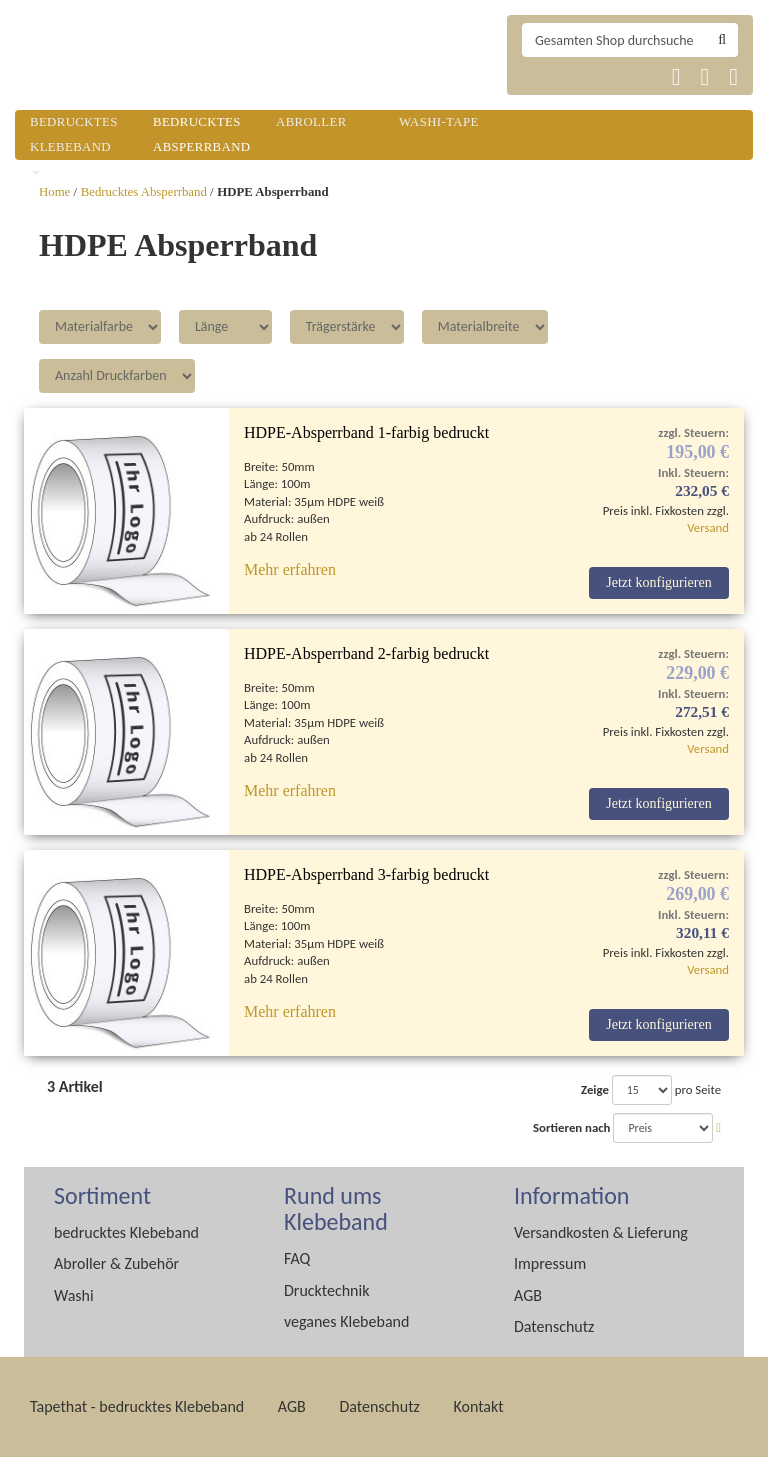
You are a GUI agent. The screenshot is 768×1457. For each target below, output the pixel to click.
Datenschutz (554, 1326)
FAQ (297, 1258)
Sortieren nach (571, 1127)
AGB (528, 1295)
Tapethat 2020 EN (591, 77)
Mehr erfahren (290, 569)
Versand (708, 527)
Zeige (595, 1089)
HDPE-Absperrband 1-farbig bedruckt (366, 432)
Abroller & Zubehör (116, 1263)
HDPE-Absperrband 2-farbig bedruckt (366, 653)
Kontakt (478, 1406)
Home (54, 192)
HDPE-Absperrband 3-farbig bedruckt (366, 874)
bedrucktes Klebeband (126, 1232)
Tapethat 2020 (543, 77)
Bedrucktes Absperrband (144, 192)
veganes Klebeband (346, 1321)
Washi (74, 1295)
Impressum (550, 1263)
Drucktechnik (326, 1290)
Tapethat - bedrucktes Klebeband (137, 1406)
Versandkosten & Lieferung (601, 1232)
